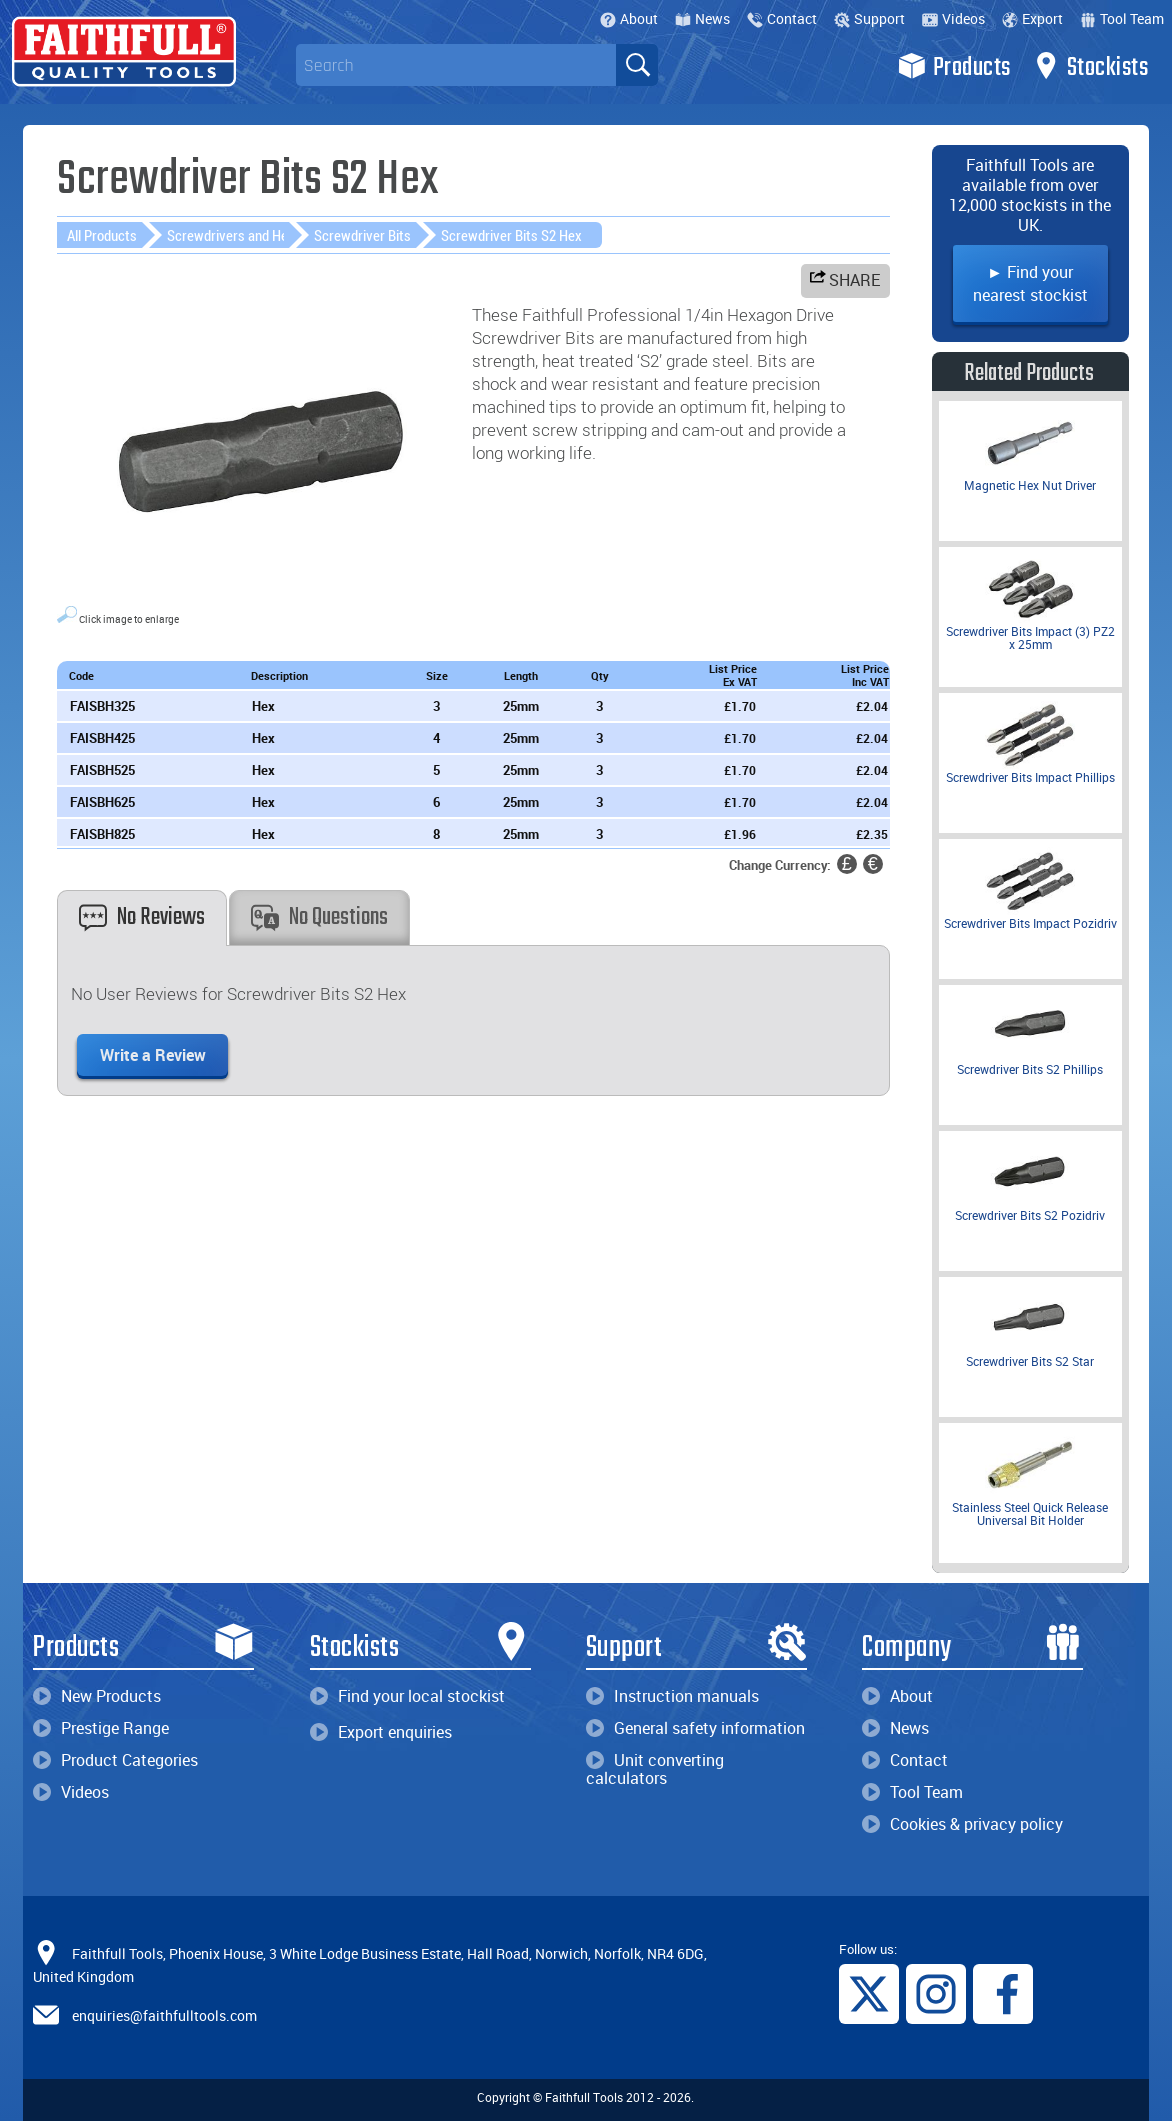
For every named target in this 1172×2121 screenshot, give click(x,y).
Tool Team (1122, 18)
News (702, 18)
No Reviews (142, 917)
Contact (782, 18)
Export (1032, 18)
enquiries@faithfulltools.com (164, 2014)
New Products (97, 1696)
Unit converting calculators (655, 1769)
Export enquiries (381, 1732)
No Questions (319, 917)
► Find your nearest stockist (1030, 283)
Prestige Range (101, 1728)
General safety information (695, 1728)
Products (954, 66)
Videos (953, 18)
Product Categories (115, 1760)
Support (869, 18)
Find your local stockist (407, 1696)
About (629, 18)
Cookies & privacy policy (962, 1824)
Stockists (1090, 66)
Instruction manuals (672, 1696)
